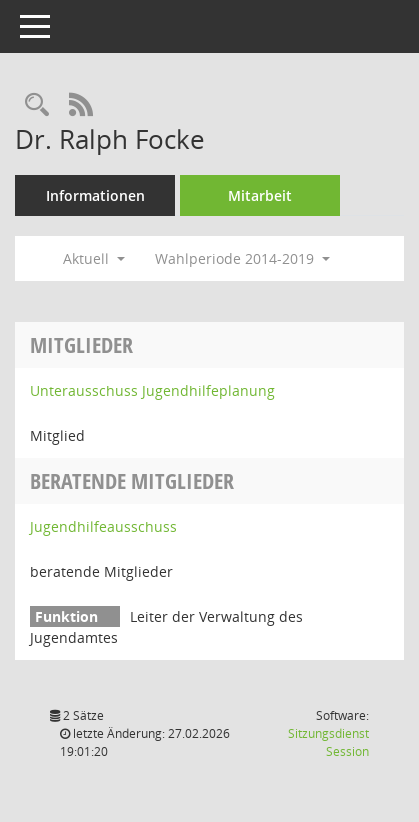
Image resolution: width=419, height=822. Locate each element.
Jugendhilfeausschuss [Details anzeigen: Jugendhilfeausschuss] (103, 526)
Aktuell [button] (94, 258)
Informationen (95, 195)
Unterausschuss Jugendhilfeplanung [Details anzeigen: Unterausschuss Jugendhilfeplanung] (152, 390)
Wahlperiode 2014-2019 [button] (242, 258)
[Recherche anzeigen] (37, 105)
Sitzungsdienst (328, 742)
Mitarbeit (260, 195)
